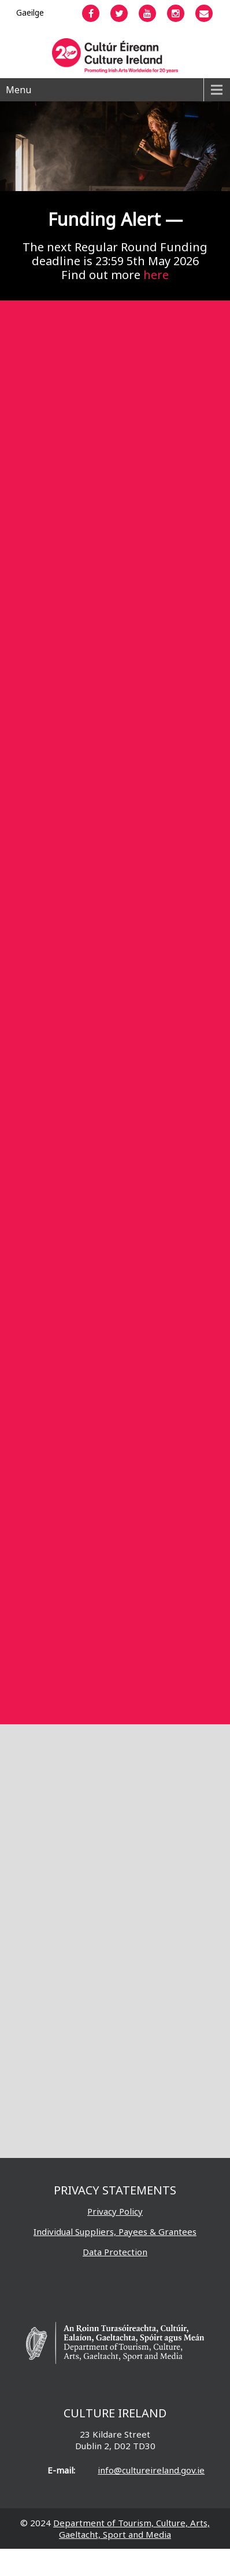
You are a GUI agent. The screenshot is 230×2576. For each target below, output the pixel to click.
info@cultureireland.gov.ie (151, 2470)
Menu (18, 89)
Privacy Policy (115, 2211)
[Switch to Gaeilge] (30, 12)
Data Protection (115, 2252)
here (156, 275)
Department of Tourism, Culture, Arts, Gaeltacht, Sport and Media (131, 2528)
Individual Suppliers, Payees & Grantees (115, 2231)
